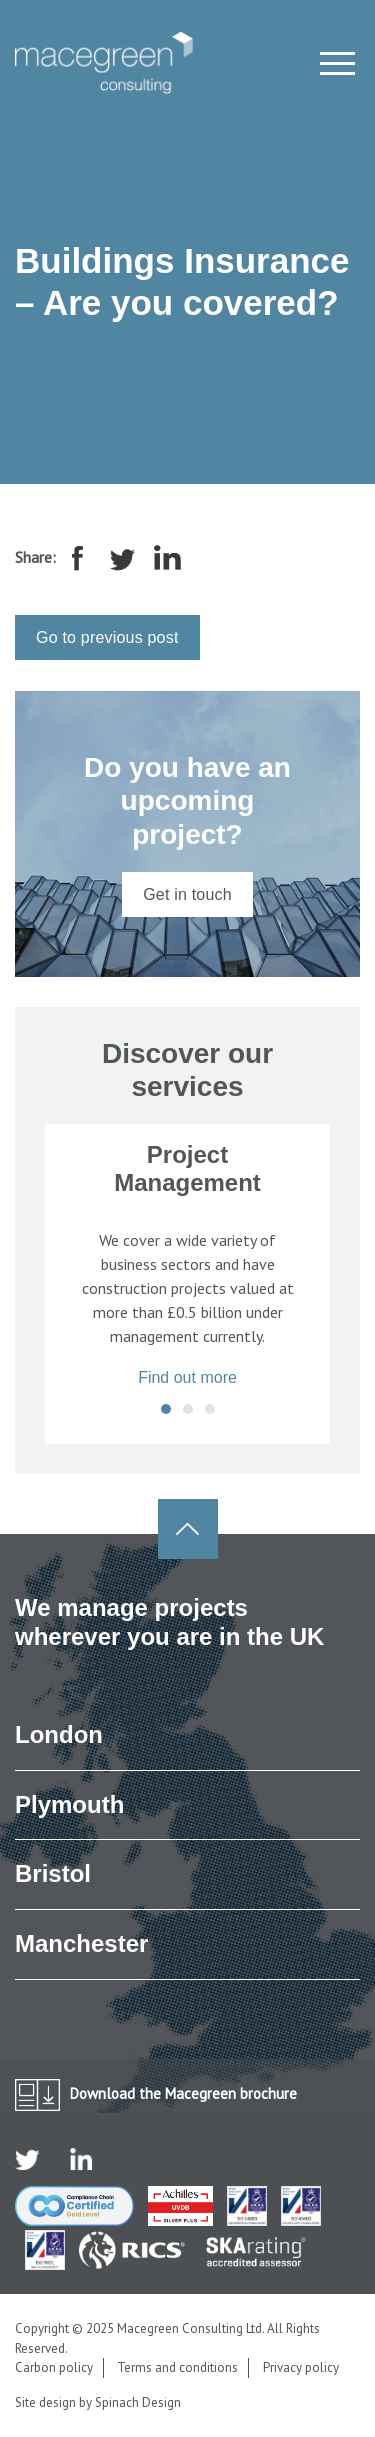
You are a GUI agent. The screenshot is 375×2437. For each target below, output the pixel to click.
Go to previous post (107, 637)
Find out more (187, 1377)
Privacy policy (301, 2367)
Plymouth (69, 1804)
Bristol (53, 1873)
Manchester (81, 1943)
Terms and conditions (177, 2367)
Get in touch (187, 894)
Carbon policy (54, 2367)
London (59, 1734)
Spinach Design (138, 2402)
